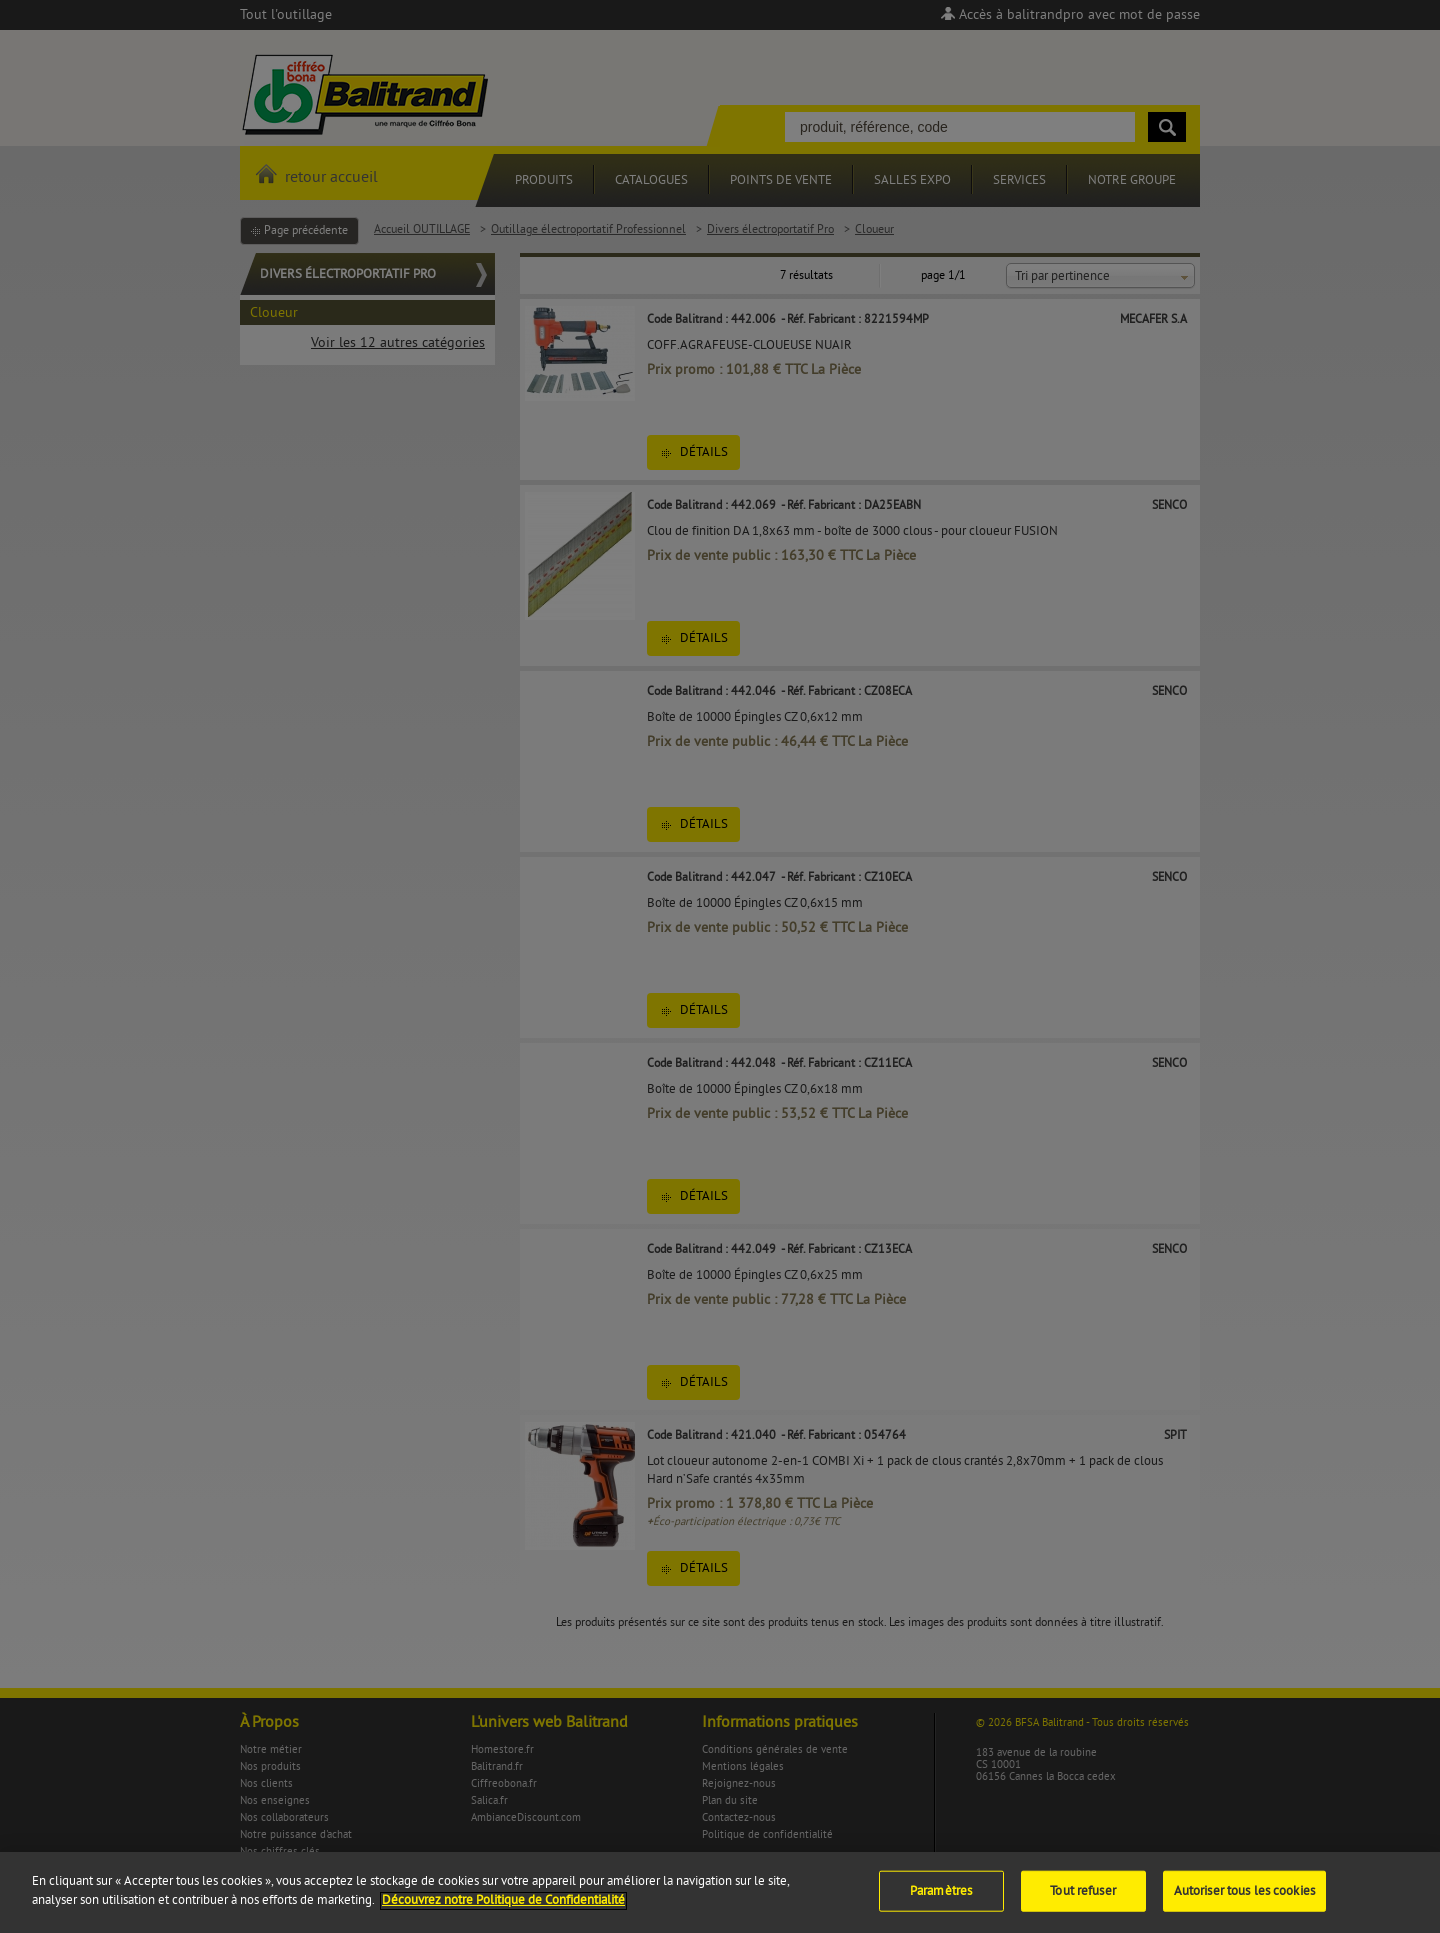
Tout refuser (1083, 1903)
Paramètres (941, 1903)
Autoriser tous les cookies (1244, 1903)
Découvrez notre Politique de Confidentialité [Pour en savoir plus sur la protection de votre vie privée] (503, 1912)
